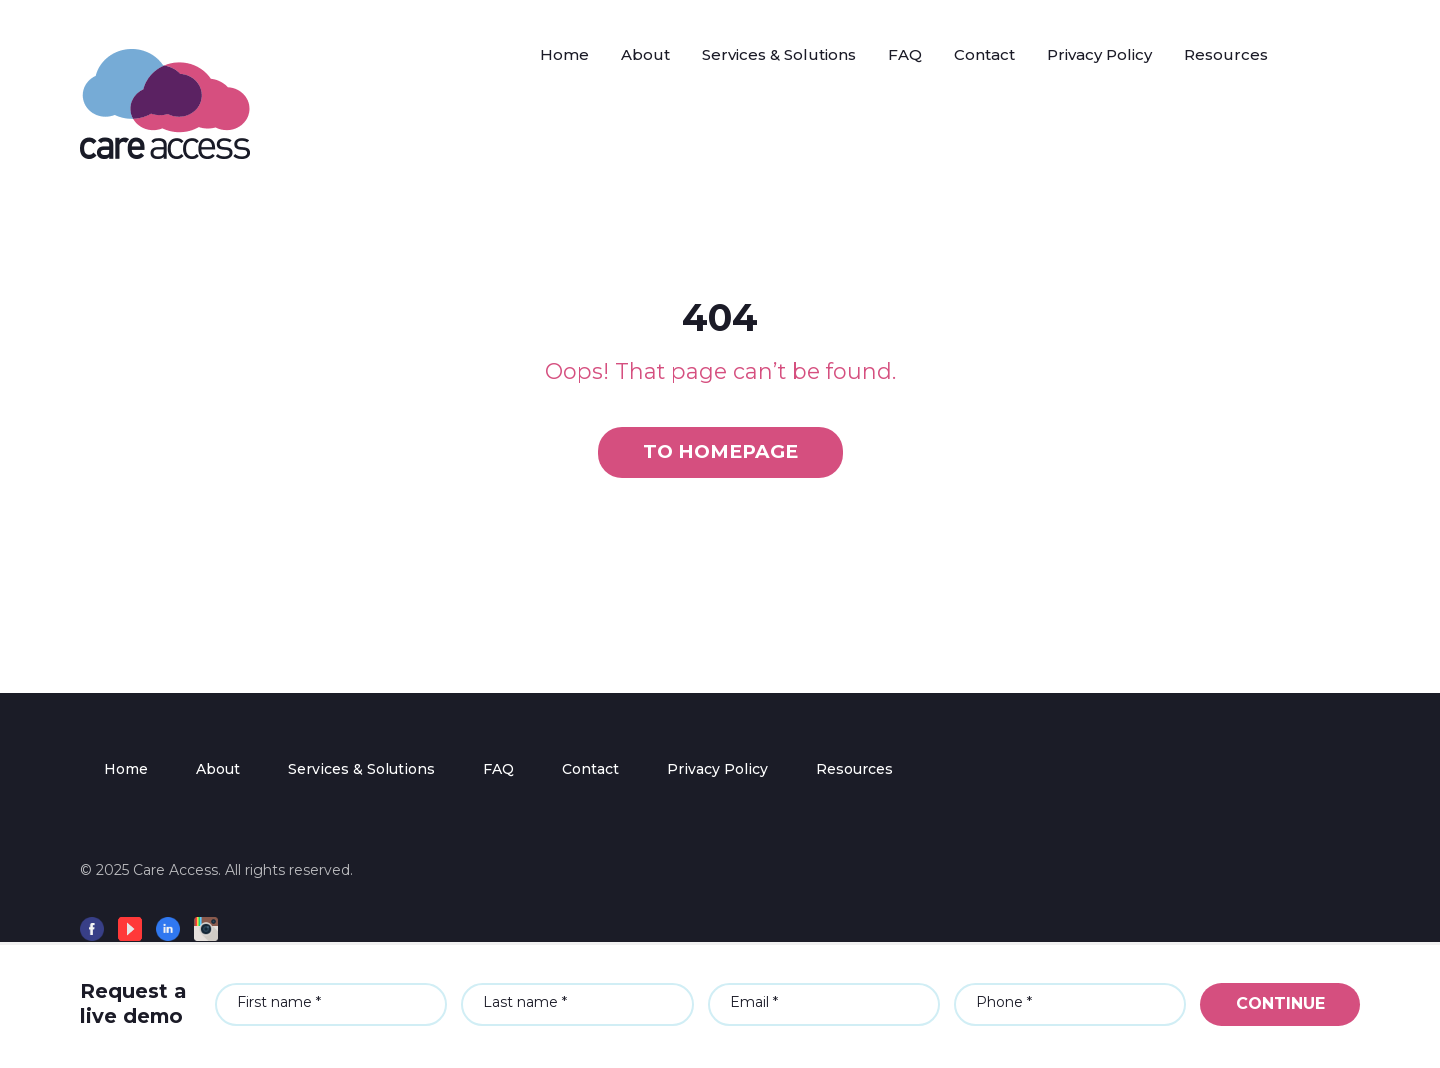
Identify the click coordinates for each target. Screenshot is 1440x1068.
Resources (1226, 54)
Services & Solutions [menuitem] (361, 769)
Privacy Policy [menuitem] (717, 769)
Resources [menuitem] (854, 769)
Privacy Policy (1099, 54)
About (645, 54)
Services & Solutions (779, 54)
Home (564, 54)
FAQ (905, 54)
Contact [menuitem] (590, 769)
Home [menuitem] (126, 769)
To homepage (720, 451)
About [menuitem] (218, 769)
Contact (984, 54)
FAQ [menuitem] (498, 769)
